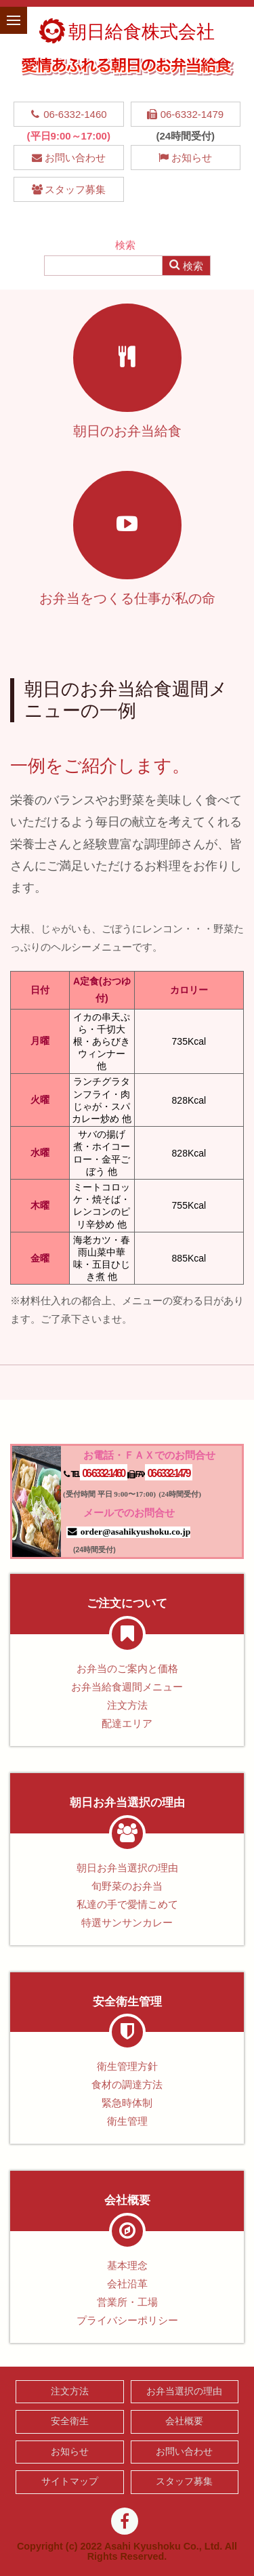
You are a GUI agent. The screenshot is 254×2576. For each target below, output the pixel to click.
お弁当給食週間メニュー (127, 1686)
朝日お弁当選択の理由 (127, 1867)
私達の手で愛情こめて (127, 1904)
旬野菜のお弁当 (127, 1886)
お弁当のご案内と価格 (127, 1668)
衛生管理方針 (127, 2066)
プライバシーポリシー (127, 2320)
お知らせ (185, 157)
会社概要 (184, 2421)
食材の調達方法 (127, 2084)
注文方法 (127, 1705)
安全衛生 (70, 2421)
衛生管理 (127, 2121)
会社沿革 (127, 2283)
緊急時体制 (127, 2102)
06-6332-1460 (68, 114)
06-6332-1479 (185, 114)
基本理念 (127, 2265)
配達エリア (127, 1723)
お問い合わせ (69, 157)
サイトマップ (69, 2481)
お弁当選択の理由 (184, 2391)
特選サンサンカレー (127, 1922)
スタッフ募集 (69, 189)
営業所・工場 (127, 2302)
